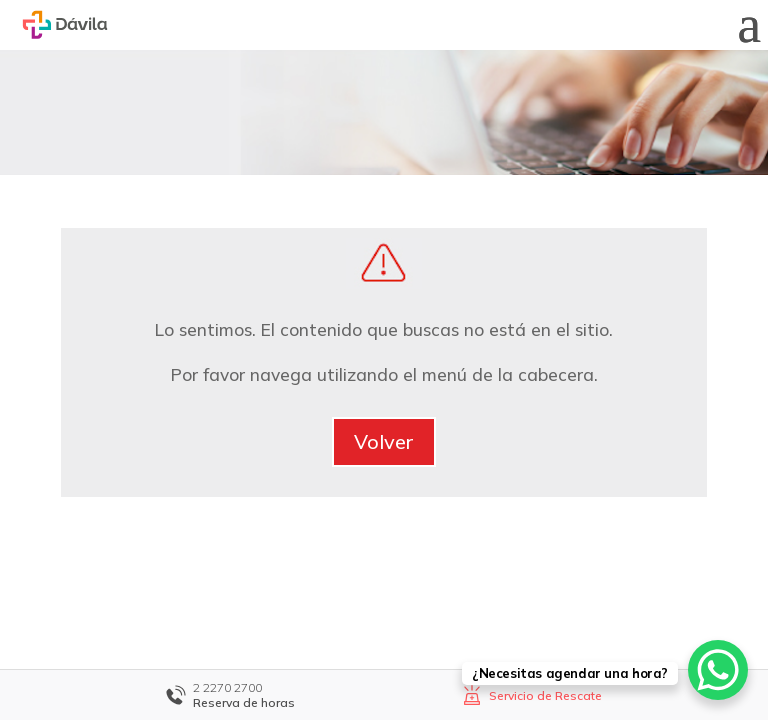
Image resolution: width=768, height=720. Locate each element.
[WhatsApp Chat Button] (718, 670)
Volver (384, 441)
